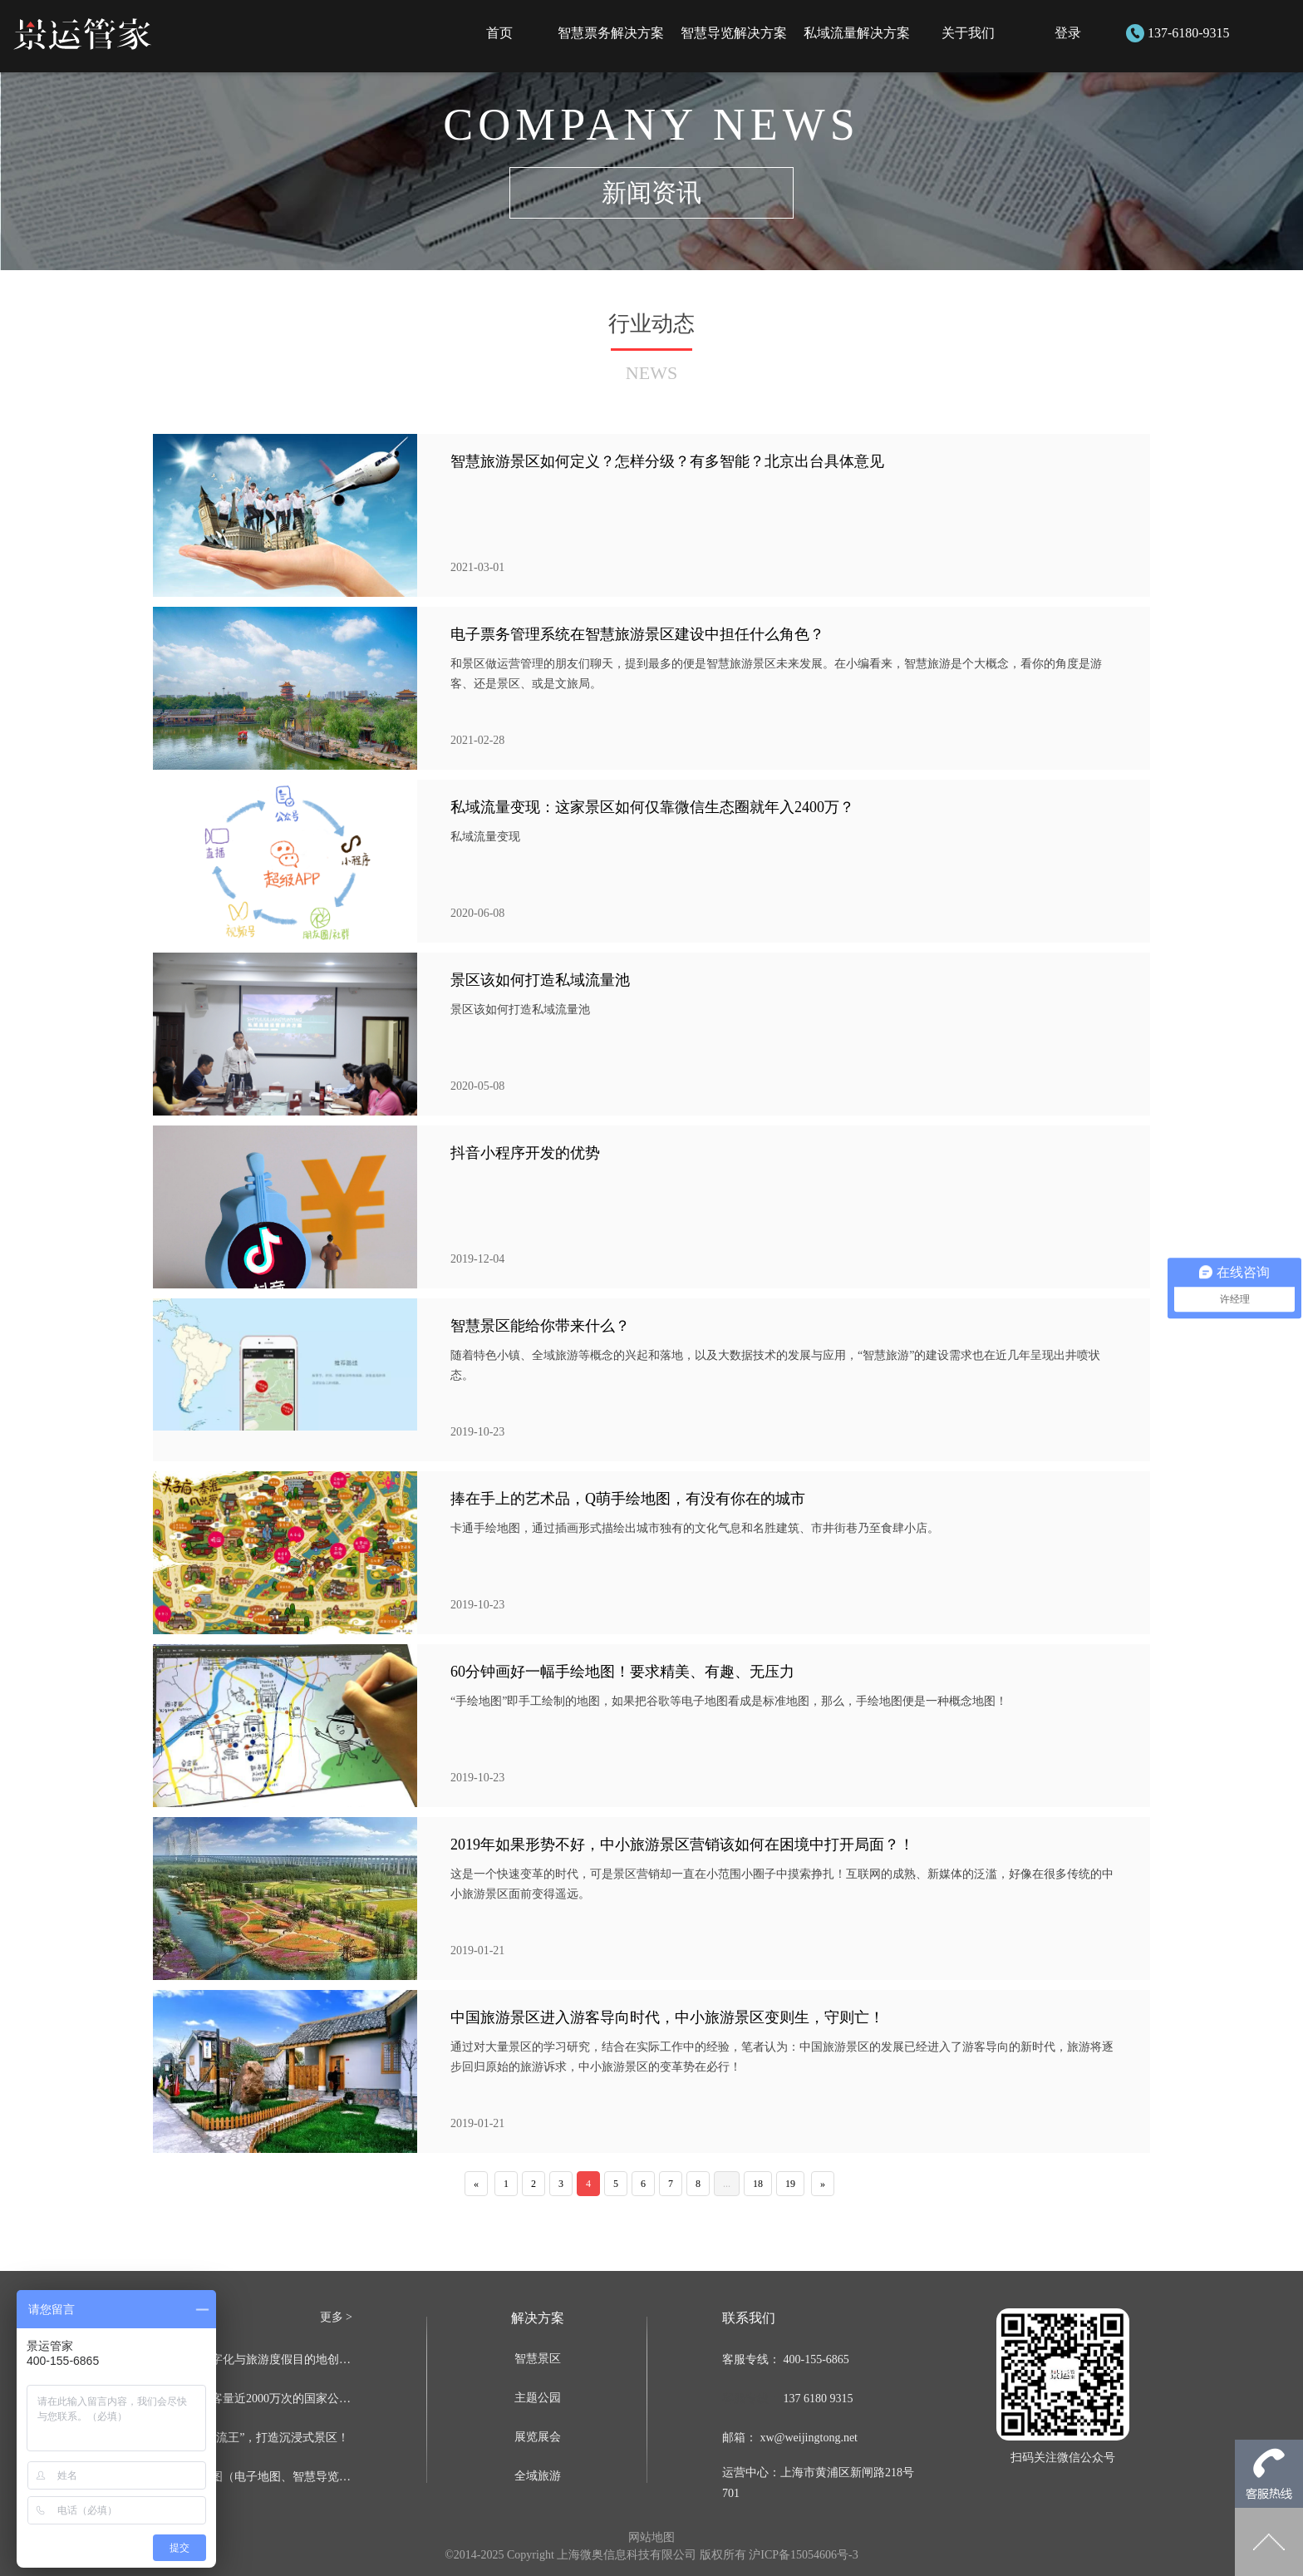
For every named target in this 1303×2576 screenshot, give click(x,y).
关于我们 (968, 33)
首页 (499, 33)
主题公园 (537, 2397)
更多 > (336, 2317)
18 (758, 2183)
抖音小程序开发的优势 (525, 1153)
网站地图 (651, 2537)
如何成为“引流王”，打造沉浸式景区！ (251, 2437)
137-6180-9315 (1189, 33)
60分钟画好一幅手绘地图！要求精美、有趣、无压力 (622, 1671)
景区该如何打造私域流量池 (540, 980)
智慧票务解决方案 (611, 33)
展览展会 (537, 2437)
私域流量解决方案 (857, 33)
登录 (1068, 33)
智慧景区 (537, 2358)
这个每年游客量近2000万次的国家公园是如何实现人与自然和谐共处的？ (252, 2398)
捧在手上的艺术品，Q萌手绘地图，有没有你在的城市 (627, 1498)
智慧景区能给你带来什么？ (540, 1326)
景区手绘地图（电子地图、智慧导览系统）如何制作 (252, 2476)
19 (790, 2183)
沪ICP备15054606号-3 (803, 2555)
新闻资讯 (651, 192)
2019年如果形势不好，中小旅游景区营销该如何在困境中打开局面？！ (682, 1844)
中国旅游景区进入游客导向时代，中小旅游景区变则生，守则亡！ (667, 2017)
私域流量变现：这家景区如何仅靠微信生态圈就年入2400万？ (652, 807)
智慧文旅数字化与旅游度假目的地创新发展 (252, 2359)
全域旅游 (537, 2476)
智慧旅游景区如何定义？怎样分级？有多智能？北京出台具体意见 (667, 461)
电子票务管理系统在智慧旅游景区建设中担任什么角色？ (637, 634)
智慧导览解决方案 (734, 33)
